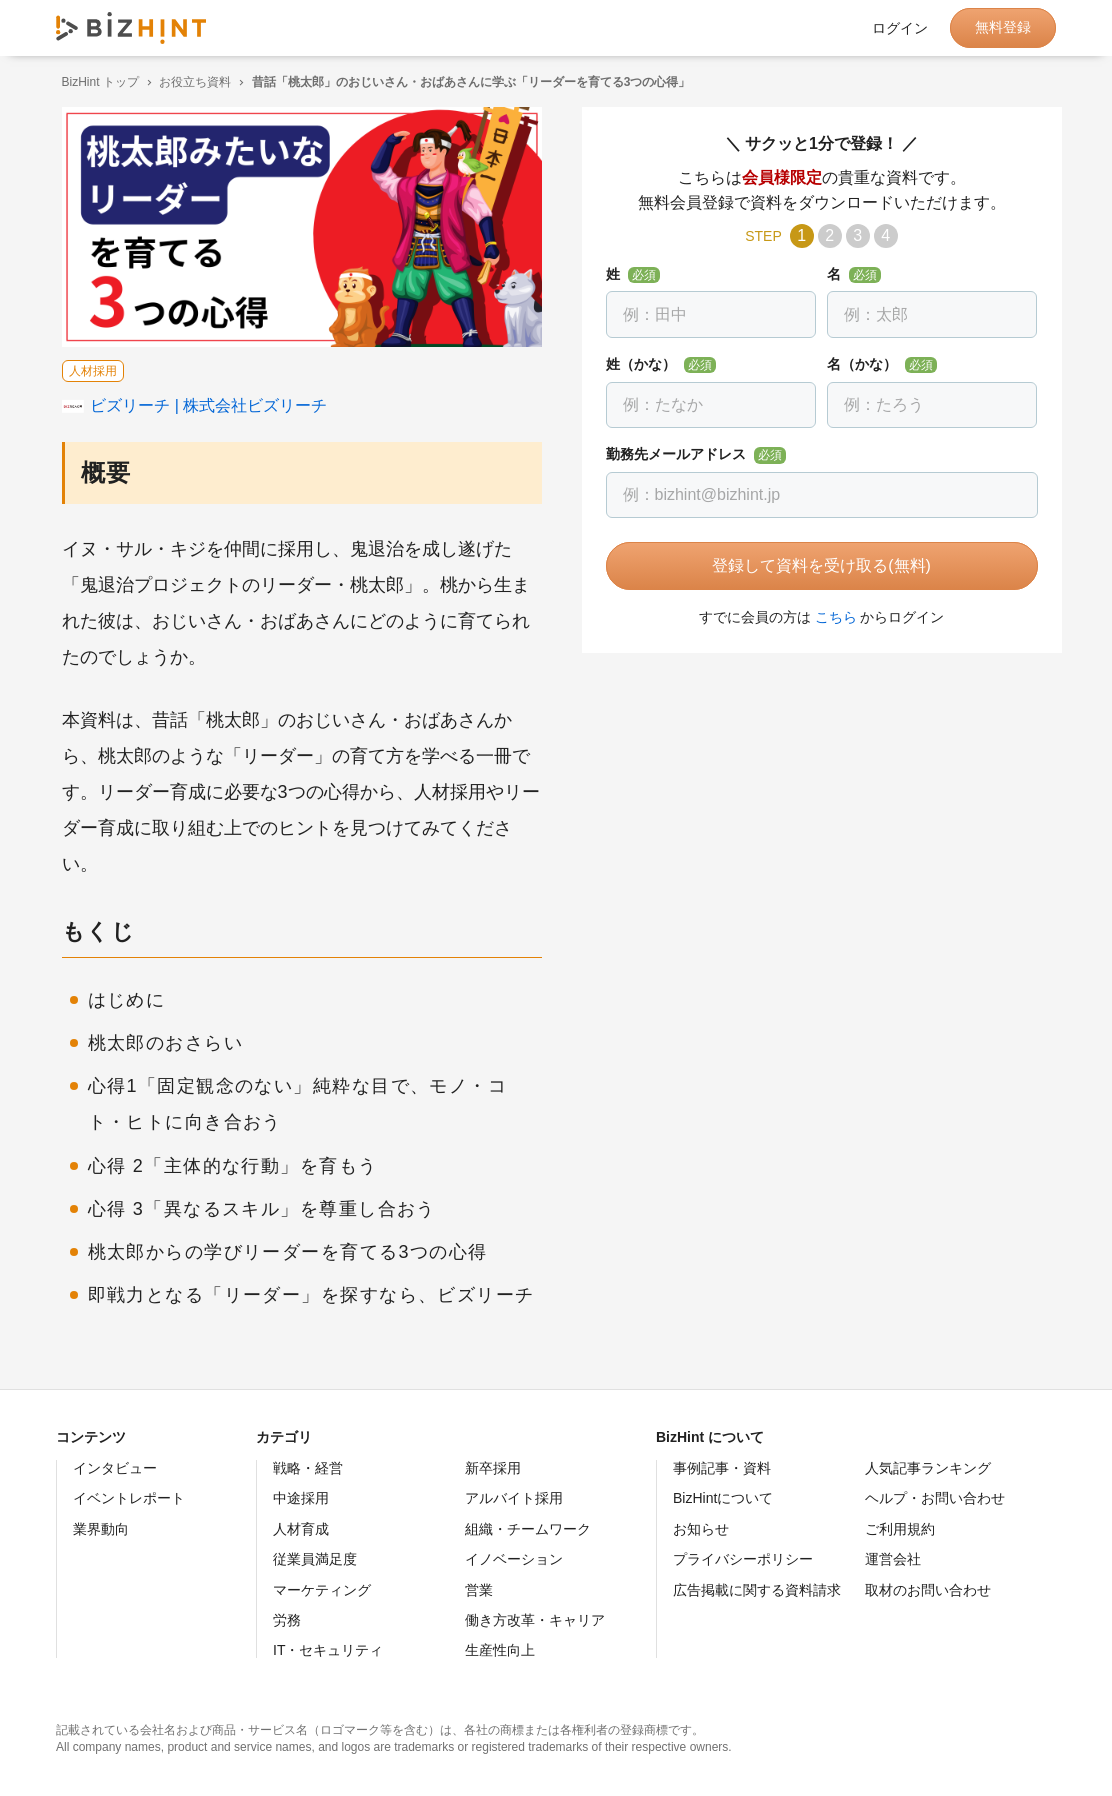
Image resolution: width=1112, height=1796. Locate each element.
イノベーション (514, 1559)
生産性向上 (500, 1650)
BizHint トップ (94, 82)
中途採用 (301, 1498)
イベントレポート (129, 1498)
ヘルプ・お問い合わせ (935, 1498)
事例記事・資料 (722, 1468)
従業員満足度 (315, 1559)
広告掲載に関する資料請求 (757, 1590)
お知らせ (701, 1529)
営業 (479, 1590)
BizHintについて (723, 1498)
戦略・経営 (308, 1468)
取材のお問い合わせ (928, 1590)
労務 (287, 1620)
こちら (830, 617)
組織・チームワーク (528, 1529)
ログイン (900, 28)
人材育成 (301, 1529)
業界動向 (101, 1529)
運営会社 (893, 1559)
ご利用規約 (900, 1529)
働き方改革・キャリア (535, 1620)
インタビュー (115, 1468)
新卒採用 (493, 1468)
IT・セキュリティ (328, 1650)
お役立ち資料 (190, 82)
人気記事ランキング (928, 1468)
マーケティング (322, 1590)
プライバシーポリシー (743, 1559)
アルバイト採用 (514, 1498)
